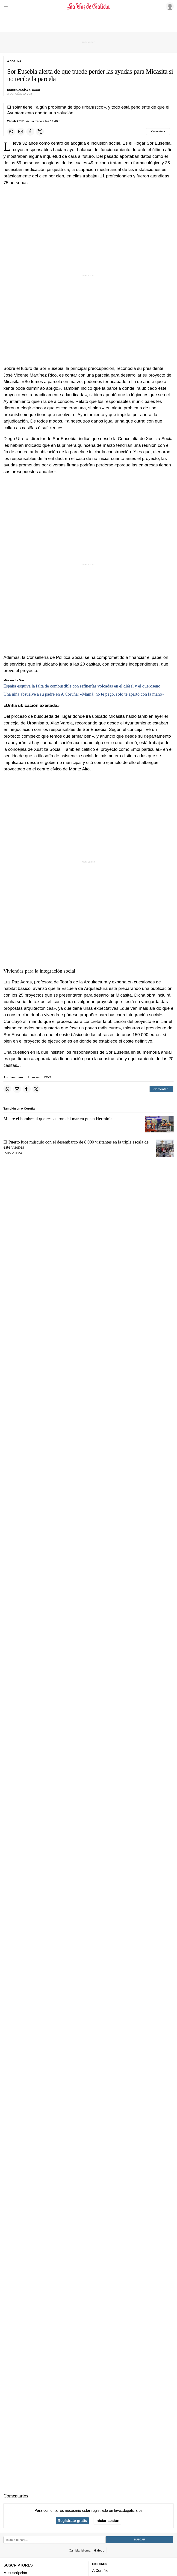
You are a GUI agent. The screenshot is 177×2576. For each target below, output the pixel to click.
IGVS (47, 1077)
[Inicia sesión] (169, 6)
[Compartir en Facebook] (30, 132)
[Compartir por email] (21, 132)
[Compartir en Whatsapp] (11, 132)
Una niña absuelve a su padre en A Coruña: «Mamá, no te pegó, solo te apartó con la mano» (83, 694)
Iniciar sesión (107, 2520)
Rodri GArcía (17, 89)
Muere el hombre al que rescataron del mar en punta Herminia (57, 1118)
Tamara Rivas (13, 1152)
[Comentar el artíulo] (158, 131)
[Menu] (6, 6)
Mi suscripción (15, 2573)
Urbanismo (34, 1077)
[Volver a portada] (88, 6)
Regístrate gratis (72, 2520)
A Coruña (100, 2570)
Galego (99, 2550)
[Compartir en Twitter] (40, 132)
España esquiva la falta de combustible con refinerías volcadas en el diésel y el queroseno (81, 686)
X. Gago (34, 89)
